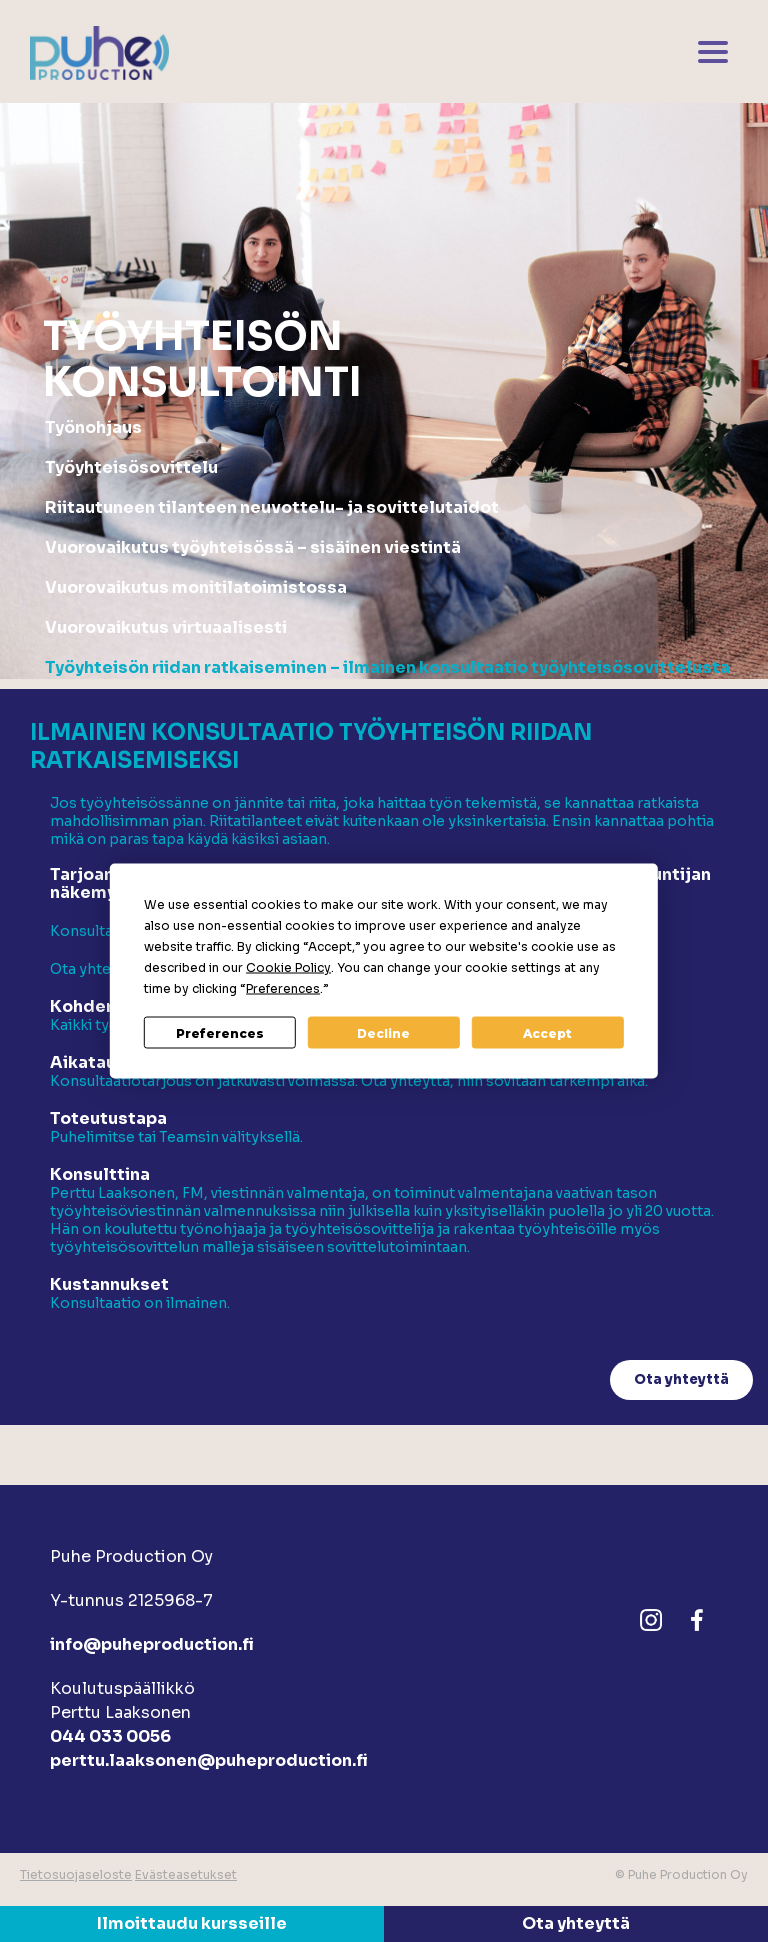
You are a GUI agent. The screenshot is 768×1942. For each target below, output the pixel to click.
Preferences (220, 1032)
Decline (383, 1032)
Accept (547, 1032)
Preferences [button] (283, 988)
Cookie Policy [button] (288, 967)
